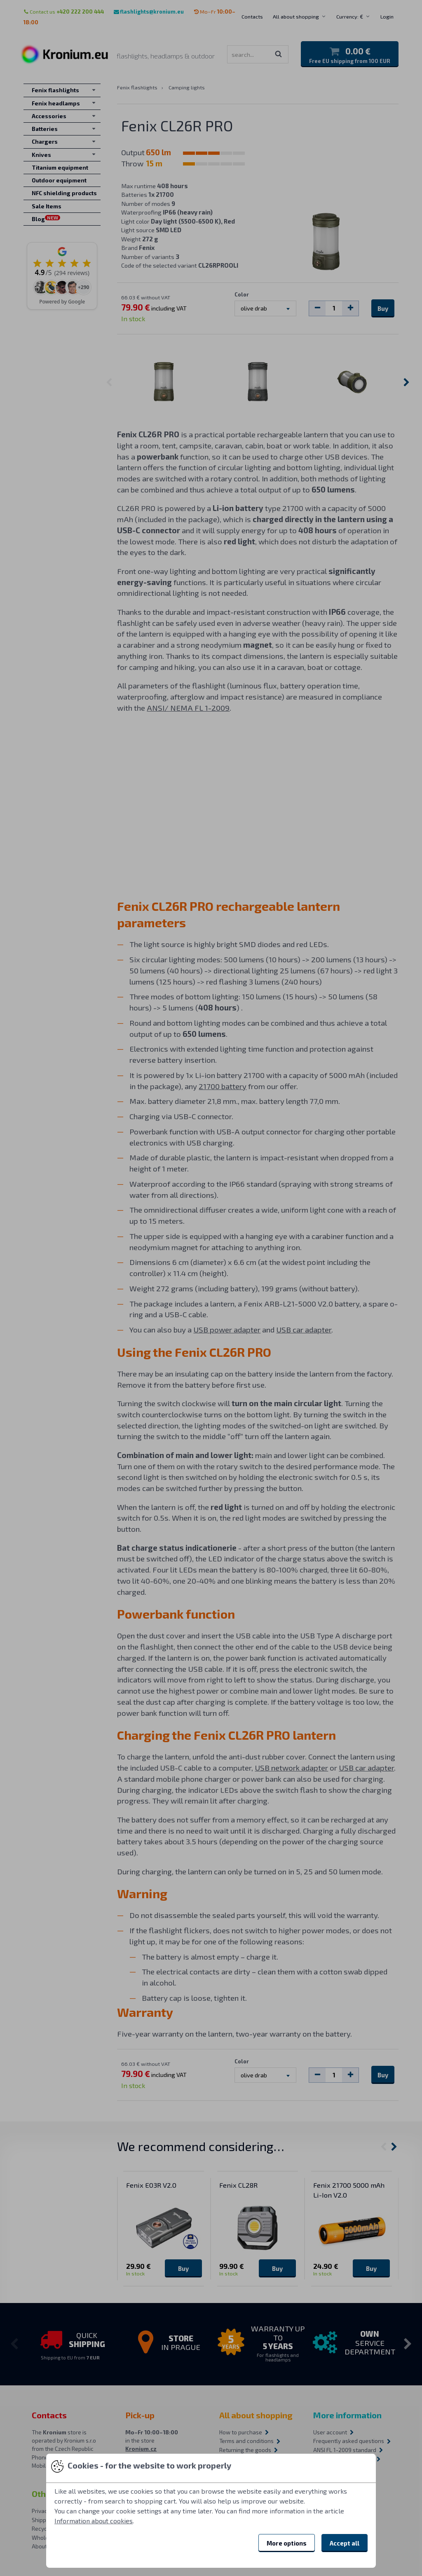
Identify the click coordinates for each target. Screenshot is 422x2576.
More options (287, 2543)
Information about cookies (93, 2521)
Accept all (344, 2543)
